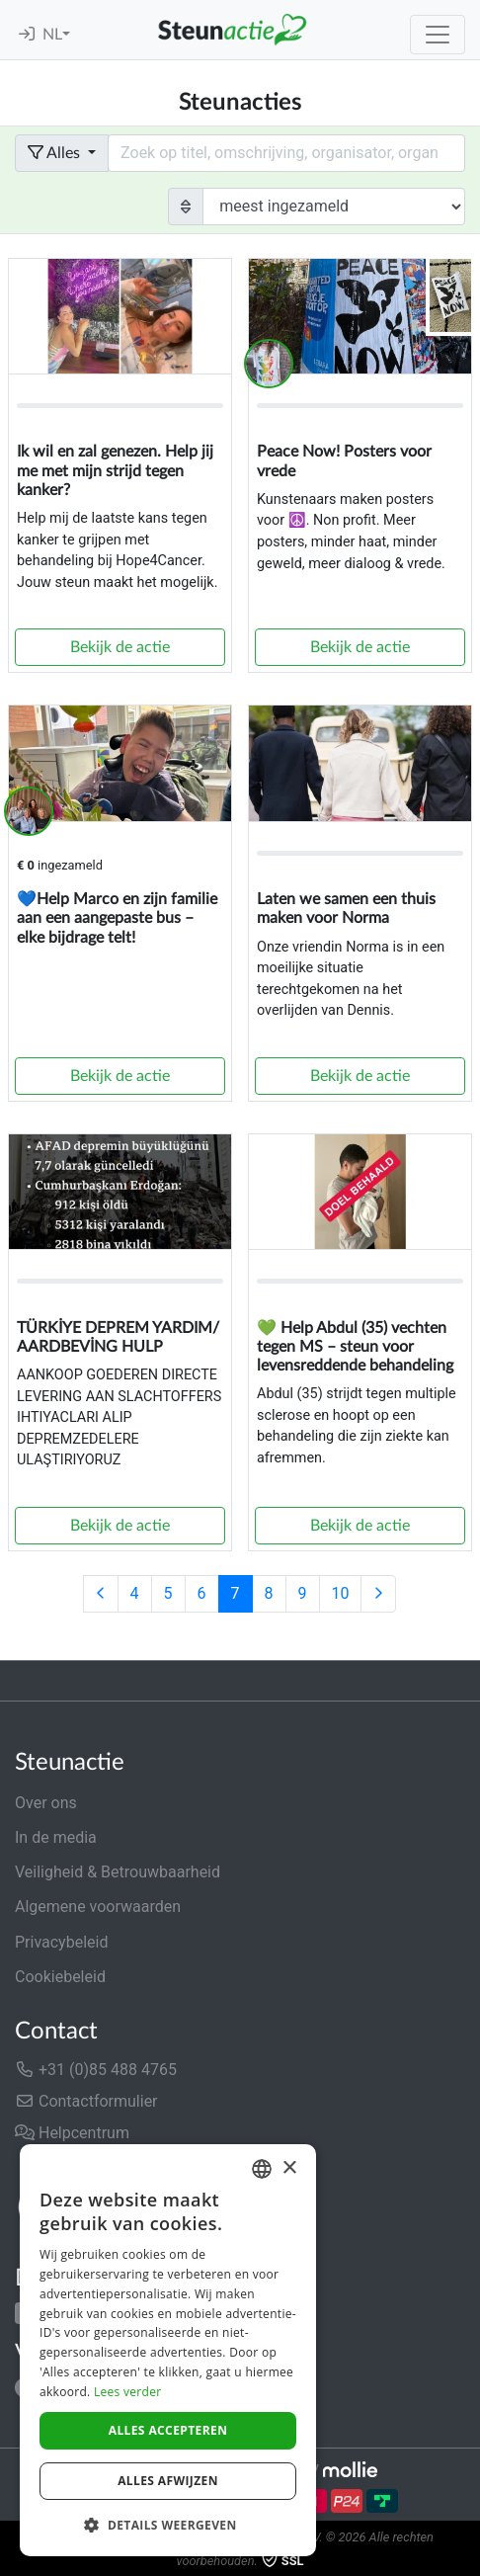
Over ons (46, 1802)
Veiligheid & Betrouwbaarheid (117, 1872)
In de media (56, 1837)
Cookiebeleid (60, 1976)
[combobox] (262, 2169)
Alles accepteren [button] (168, 2430)
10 (341, 1593)
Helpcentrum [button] (72, 2132)
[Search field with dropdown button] (286, 153)
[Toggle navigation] (437, 34)
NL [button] (52, 34)
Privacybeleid (61, 1942)
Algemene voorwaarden (98, 1906)
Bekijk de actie (120, 647)
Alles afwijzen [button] (168, 2480)
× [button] (288, 2168)
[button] (168, 2524)
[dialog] (168, 2350)
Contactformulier (86, 2101)
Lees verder (128, 2391)
